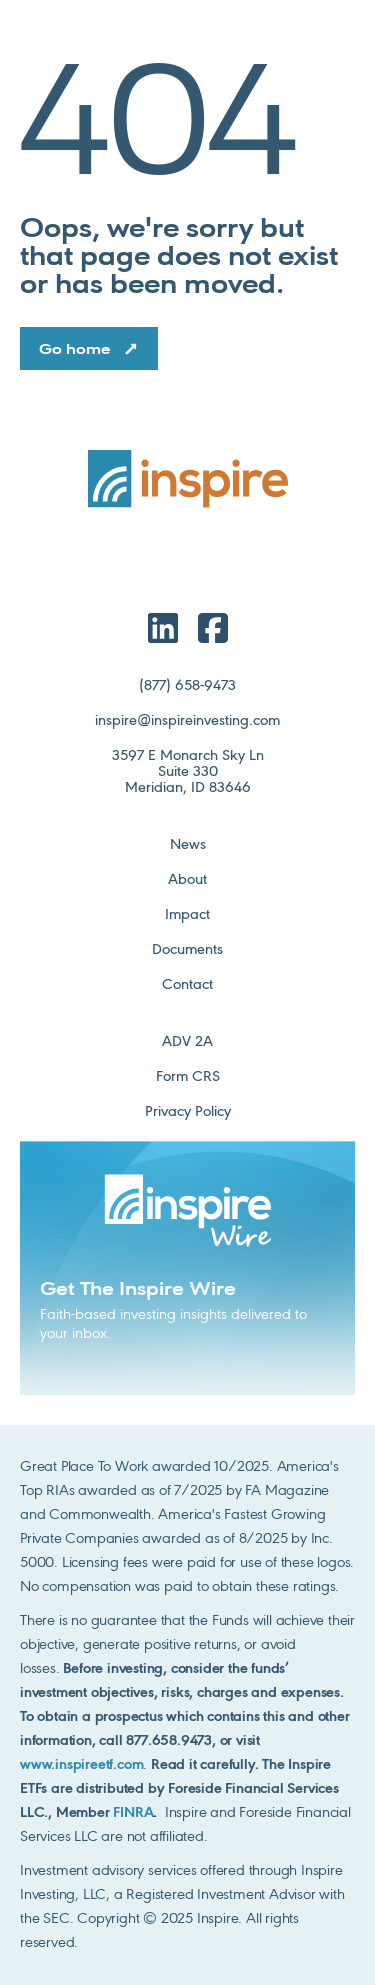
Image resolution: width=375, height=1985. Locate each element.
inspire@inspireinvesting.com (187, 721)
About (187, 880)
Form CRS (188, 1077)
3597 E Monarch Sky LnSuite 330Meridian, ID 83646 (188, 772)
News (188, 845)
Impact (187, 915)
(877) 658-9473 (187, 686)
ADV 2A (187, 1042)
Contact (187, 985)
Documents (187, 950)
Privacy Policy (188, 1112)
